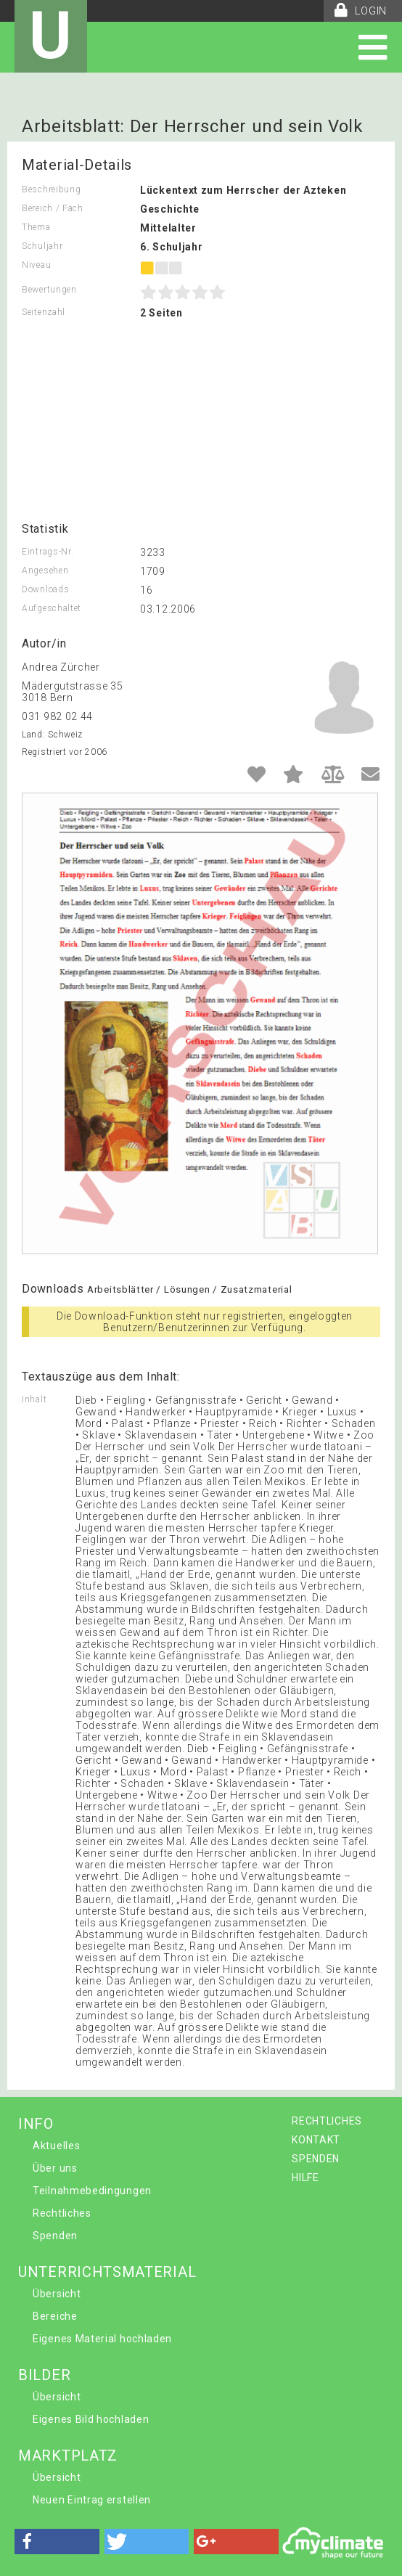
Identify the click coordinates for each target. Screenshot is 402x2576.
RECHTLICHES (327, 2121)
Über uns (55, 2168)
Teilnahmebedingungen (92, 2190)
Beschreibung (51, 189)
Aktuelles (56, 2145)
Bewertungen (49, 290)
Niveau (36, 265)
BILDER (44, 2375)
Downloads (45, 589)
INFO (36, 2124)
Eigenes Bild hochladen (91, 2419)
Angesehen (45, 570)
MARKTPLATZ (68, 2455)
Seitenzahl (43, 312)
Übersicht (57, 2293)
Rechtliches (62, 2213)
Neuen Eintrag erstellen (92, 2500)
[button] (57, 2541)
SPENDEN (316, 2158)
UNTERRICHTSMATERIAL (107, 2272)
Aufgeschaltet (51, 608)
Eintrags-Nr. (47, 552)
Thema (36, 227)
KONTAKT (316, 2140)
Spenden (55, 2235)
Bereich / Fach (52, 208)
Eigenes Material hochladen (102, 2338)
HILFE (305, 2177)
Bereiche (55, 2316)
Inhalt (34, 1399)
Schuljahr (42, 246)
